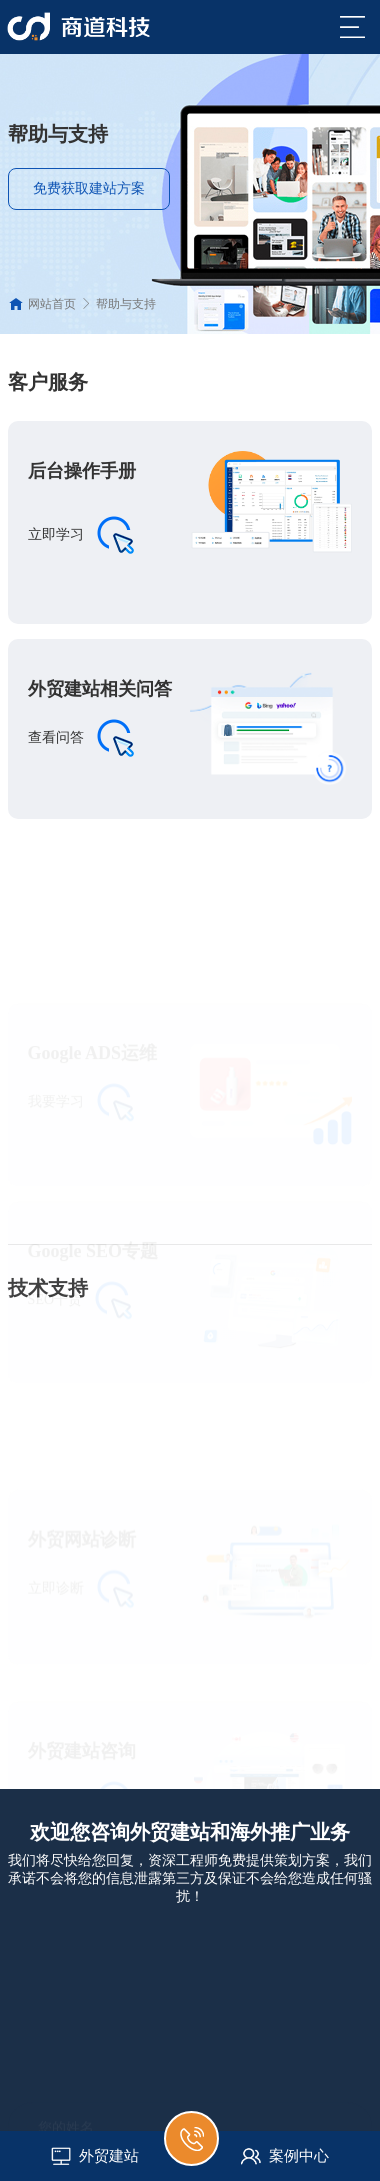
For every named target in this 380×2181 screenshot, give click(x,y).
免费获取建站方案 (89, 188)
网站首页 (52, 304)
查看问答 (56, 737)
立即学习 (56, 534)
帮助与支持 (126, 304)
